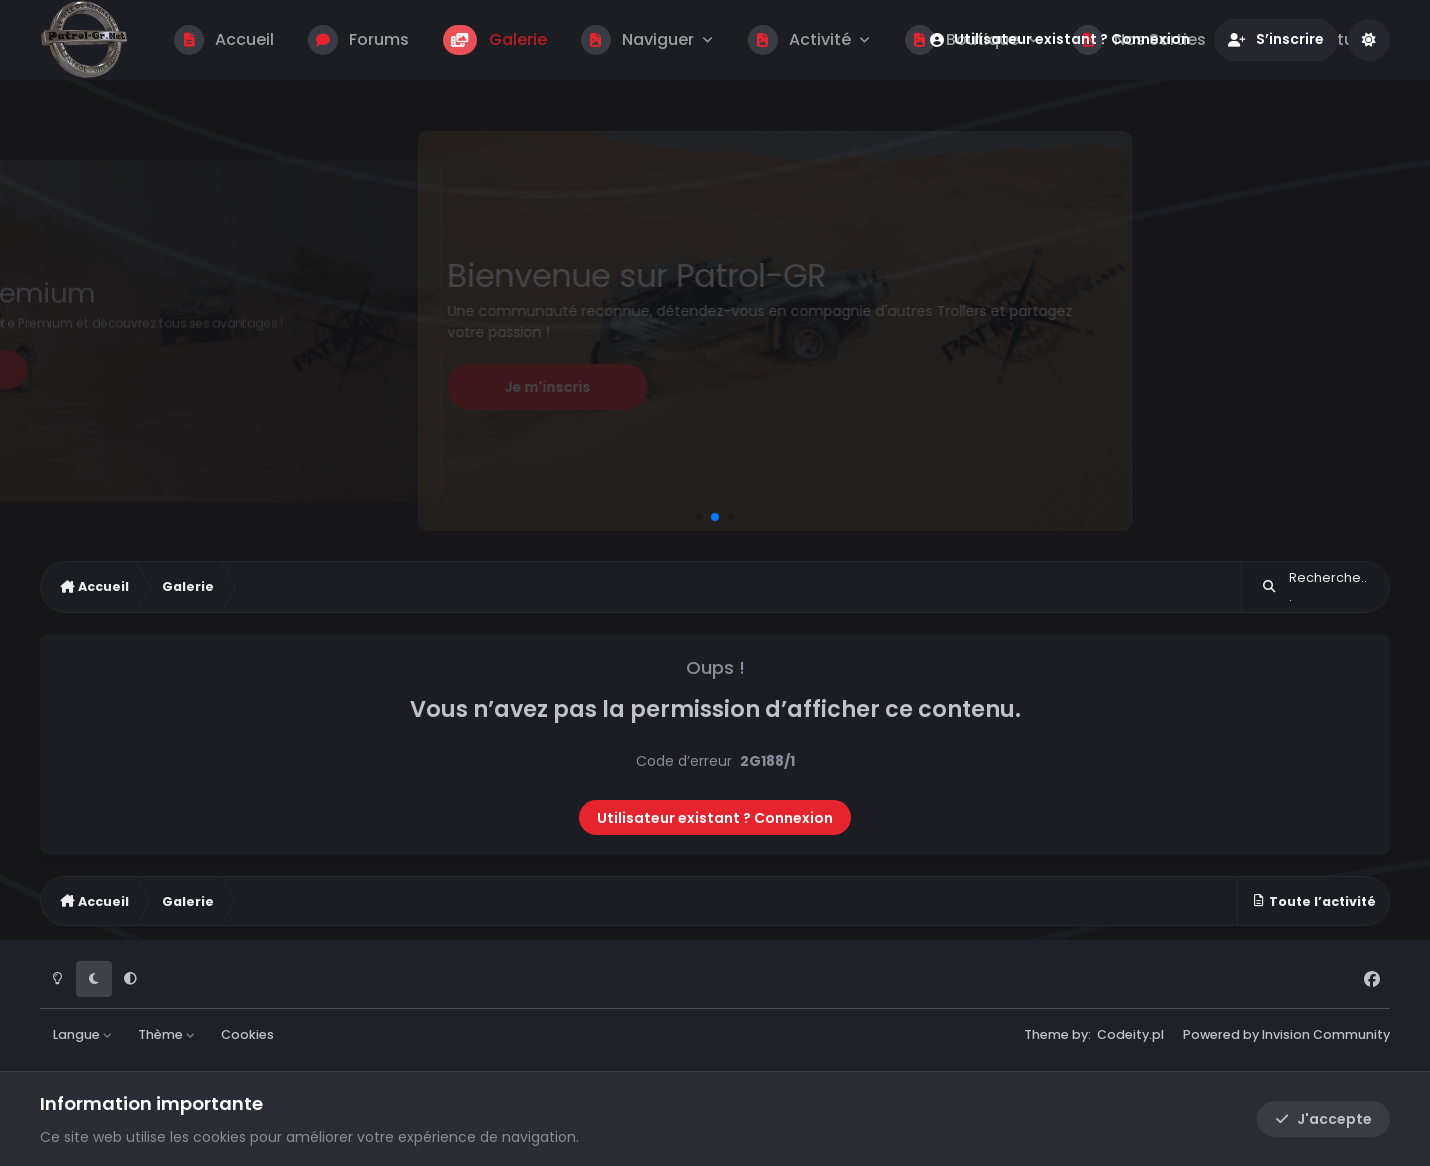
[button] (698, 516)
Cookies (247, 1034)
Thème (167, 1034)
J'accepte (1323, 1119)
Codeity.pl (1130, 1034)
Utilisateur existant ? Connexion (715, 818)
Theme (1046, 1034)
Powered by (1286, 1034)
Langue (83, 1034)
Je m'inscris (548, 387)
